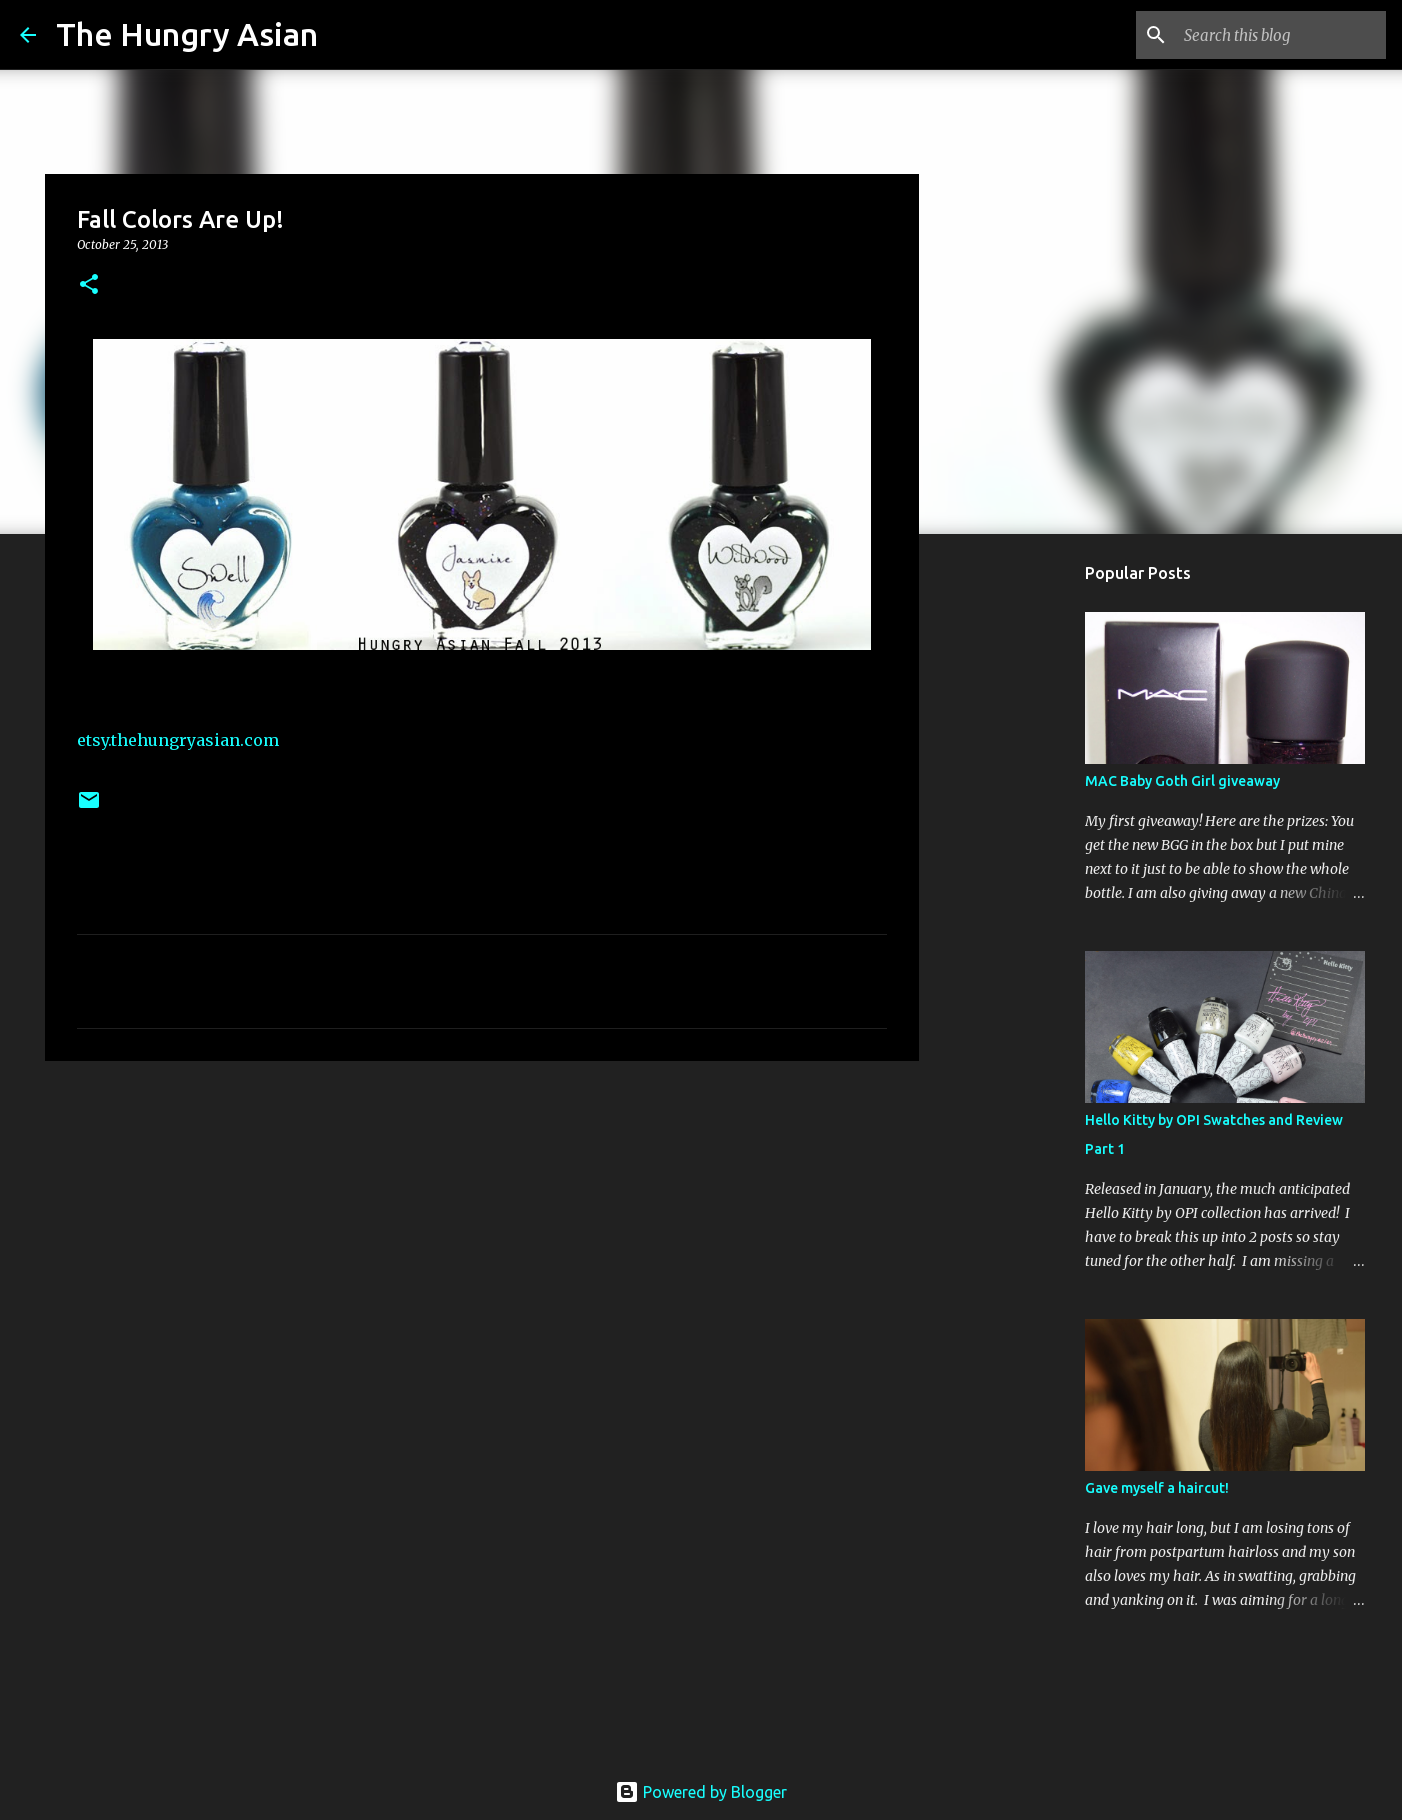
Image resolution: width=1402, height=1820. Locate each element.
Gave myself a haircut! (1157, 1488)
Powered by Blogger (701, 1792)
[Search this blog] (1281, 35)
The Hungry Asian (187, 34)
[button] (89, 285)
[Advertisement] (482, 1231)
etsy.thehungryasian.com (178, 740)
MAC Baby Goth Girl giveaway (1182, 781)
